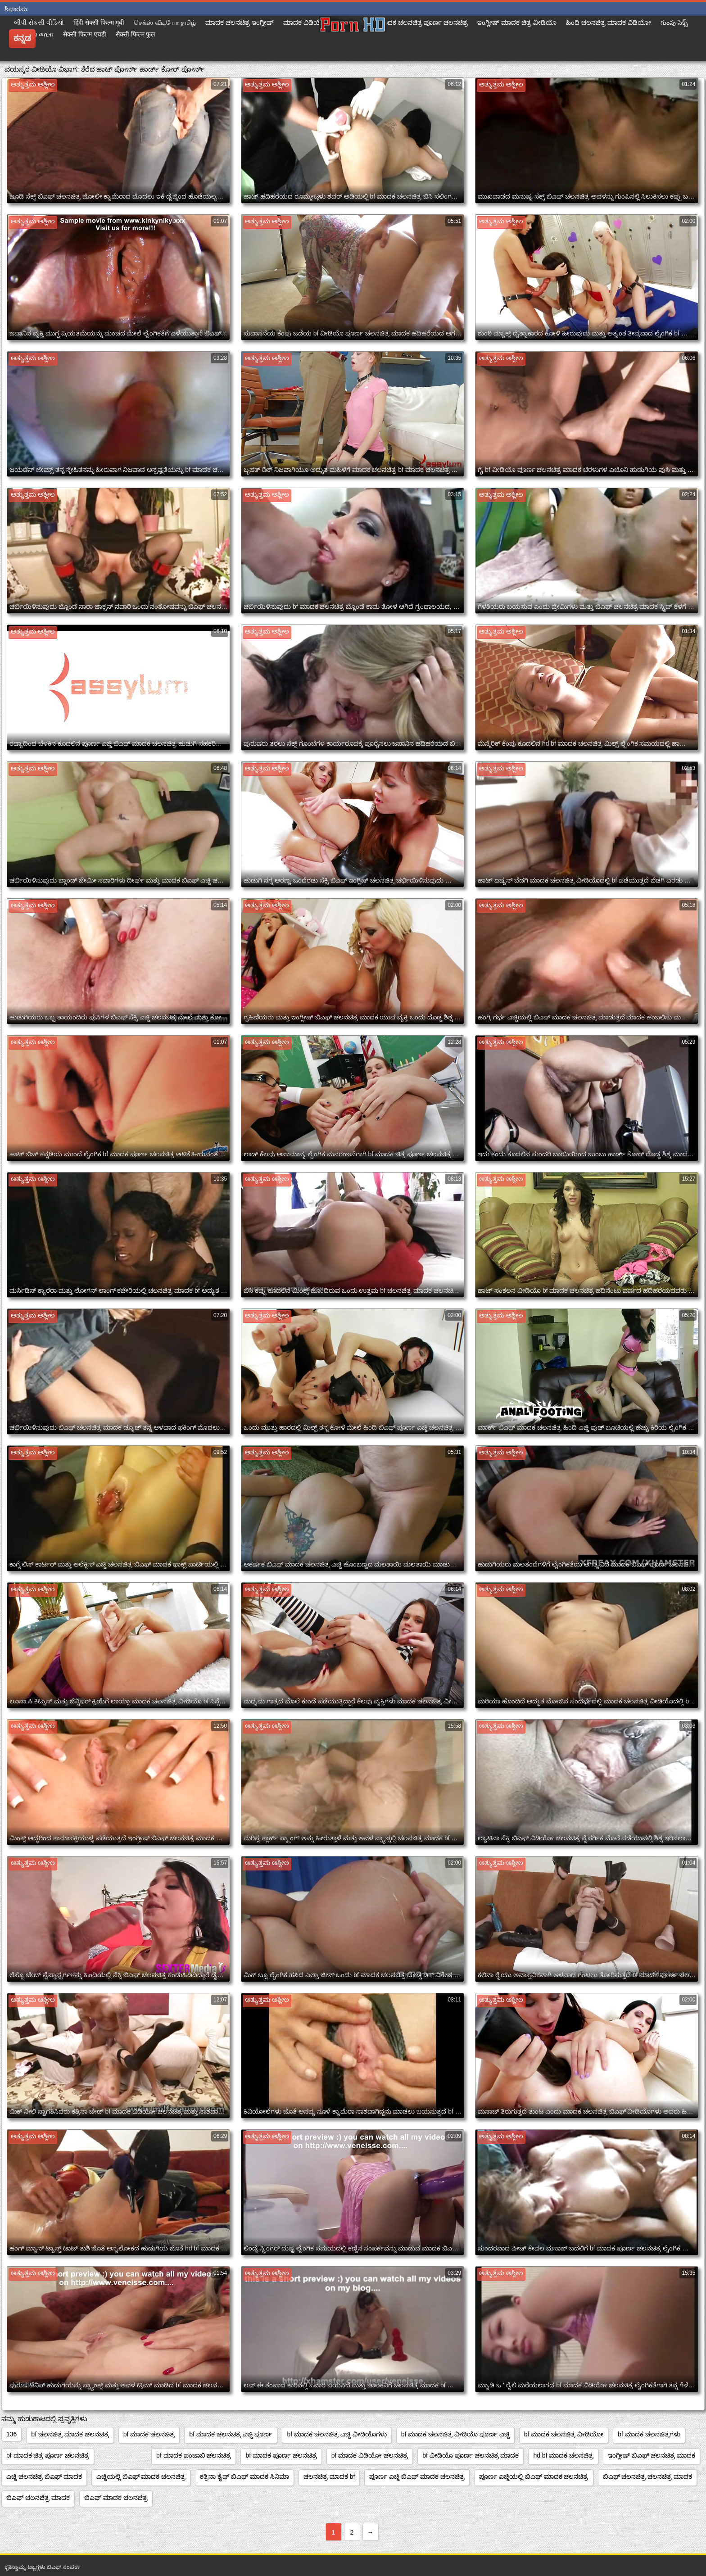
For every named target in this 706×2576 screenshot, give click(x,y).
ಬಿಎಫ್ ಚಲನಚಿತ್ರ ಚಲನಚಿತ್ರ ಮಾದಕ (647, 2476)
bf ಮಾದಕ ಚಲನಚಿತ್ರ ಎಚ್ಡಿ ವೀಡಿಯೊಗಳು (336, 2434)
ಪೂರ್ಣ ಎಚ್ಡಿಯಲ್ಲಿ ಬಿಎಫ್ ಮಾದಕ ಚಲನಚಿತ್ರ (533, 2476)
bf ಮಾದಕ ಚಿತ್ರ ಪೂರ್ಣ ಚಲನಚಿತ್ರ (47, 2455)
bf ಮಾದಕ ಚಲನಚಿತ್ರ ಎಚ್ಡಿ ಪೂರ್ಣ (230, 2434)
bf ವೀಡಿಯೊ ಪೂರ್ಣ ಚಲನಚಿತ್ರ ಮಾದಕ (470, 2455)
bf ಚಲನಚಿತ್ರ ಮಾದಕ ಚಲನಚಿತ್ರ (70, 2434)
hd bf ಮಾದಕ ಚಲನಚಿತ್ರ (563, 2455)
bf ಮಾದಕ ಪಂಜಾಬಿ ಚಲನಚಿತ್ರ (193, 2455)
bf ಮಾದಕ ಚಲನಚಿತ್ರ (149, 2434)
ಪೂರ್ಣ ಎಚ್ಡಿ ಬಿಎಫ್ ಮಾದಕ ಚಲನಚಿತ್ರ (417, 2476)
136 (11, 2434)
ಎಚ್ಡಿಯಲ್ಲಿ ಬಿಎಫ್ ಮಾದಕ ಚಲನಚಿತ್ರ (141, 2476)
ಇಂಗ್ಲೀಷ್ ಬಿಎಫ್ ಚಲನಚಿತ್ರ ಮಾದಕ (651, 2455)
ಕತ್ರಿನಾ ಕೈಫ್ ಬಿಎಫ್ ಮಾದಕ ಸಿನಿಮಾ (244, 2476)
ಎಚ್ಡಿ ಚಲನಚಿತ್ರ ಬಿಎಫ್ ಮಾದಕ (44, 2476)
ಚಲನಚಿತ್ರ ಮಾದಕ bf (329, 2476)
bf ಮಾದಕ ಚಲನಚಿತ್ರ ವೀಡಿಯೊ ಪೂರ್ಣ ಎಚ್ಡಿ (455, 2434)
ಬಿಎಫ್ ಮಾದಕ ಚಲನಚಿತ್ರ (116, 2497)
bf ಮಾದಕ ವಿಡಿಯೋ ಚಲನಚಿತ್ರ (369, 2455)
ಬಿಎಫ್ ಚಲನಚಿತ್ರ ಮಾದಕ (38, 2497)
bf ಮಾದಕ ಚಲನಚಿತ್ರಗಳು (649, 2434)
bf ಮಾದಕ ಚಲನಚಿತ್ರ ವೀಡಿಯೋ (563, 2434)
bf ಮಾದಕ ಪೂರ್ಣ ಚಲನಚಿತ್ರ (281, 2455)
